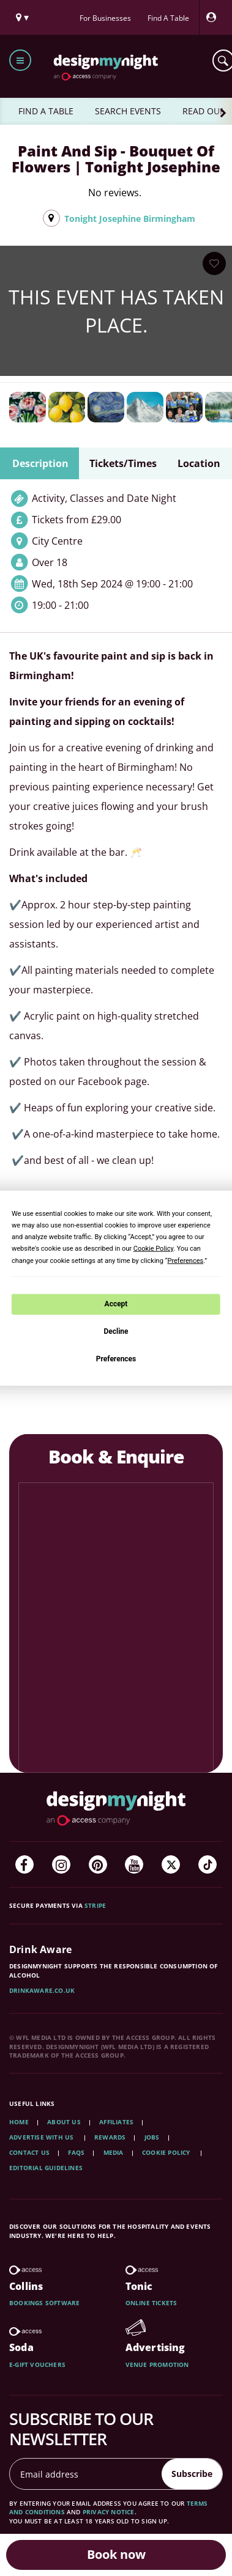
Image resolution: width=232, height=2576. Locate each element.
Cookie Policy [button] (153, 1249)
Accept (116, 1304)
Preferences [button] (185, 1260)
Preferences (116, 1358)
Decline (115, 1331)
